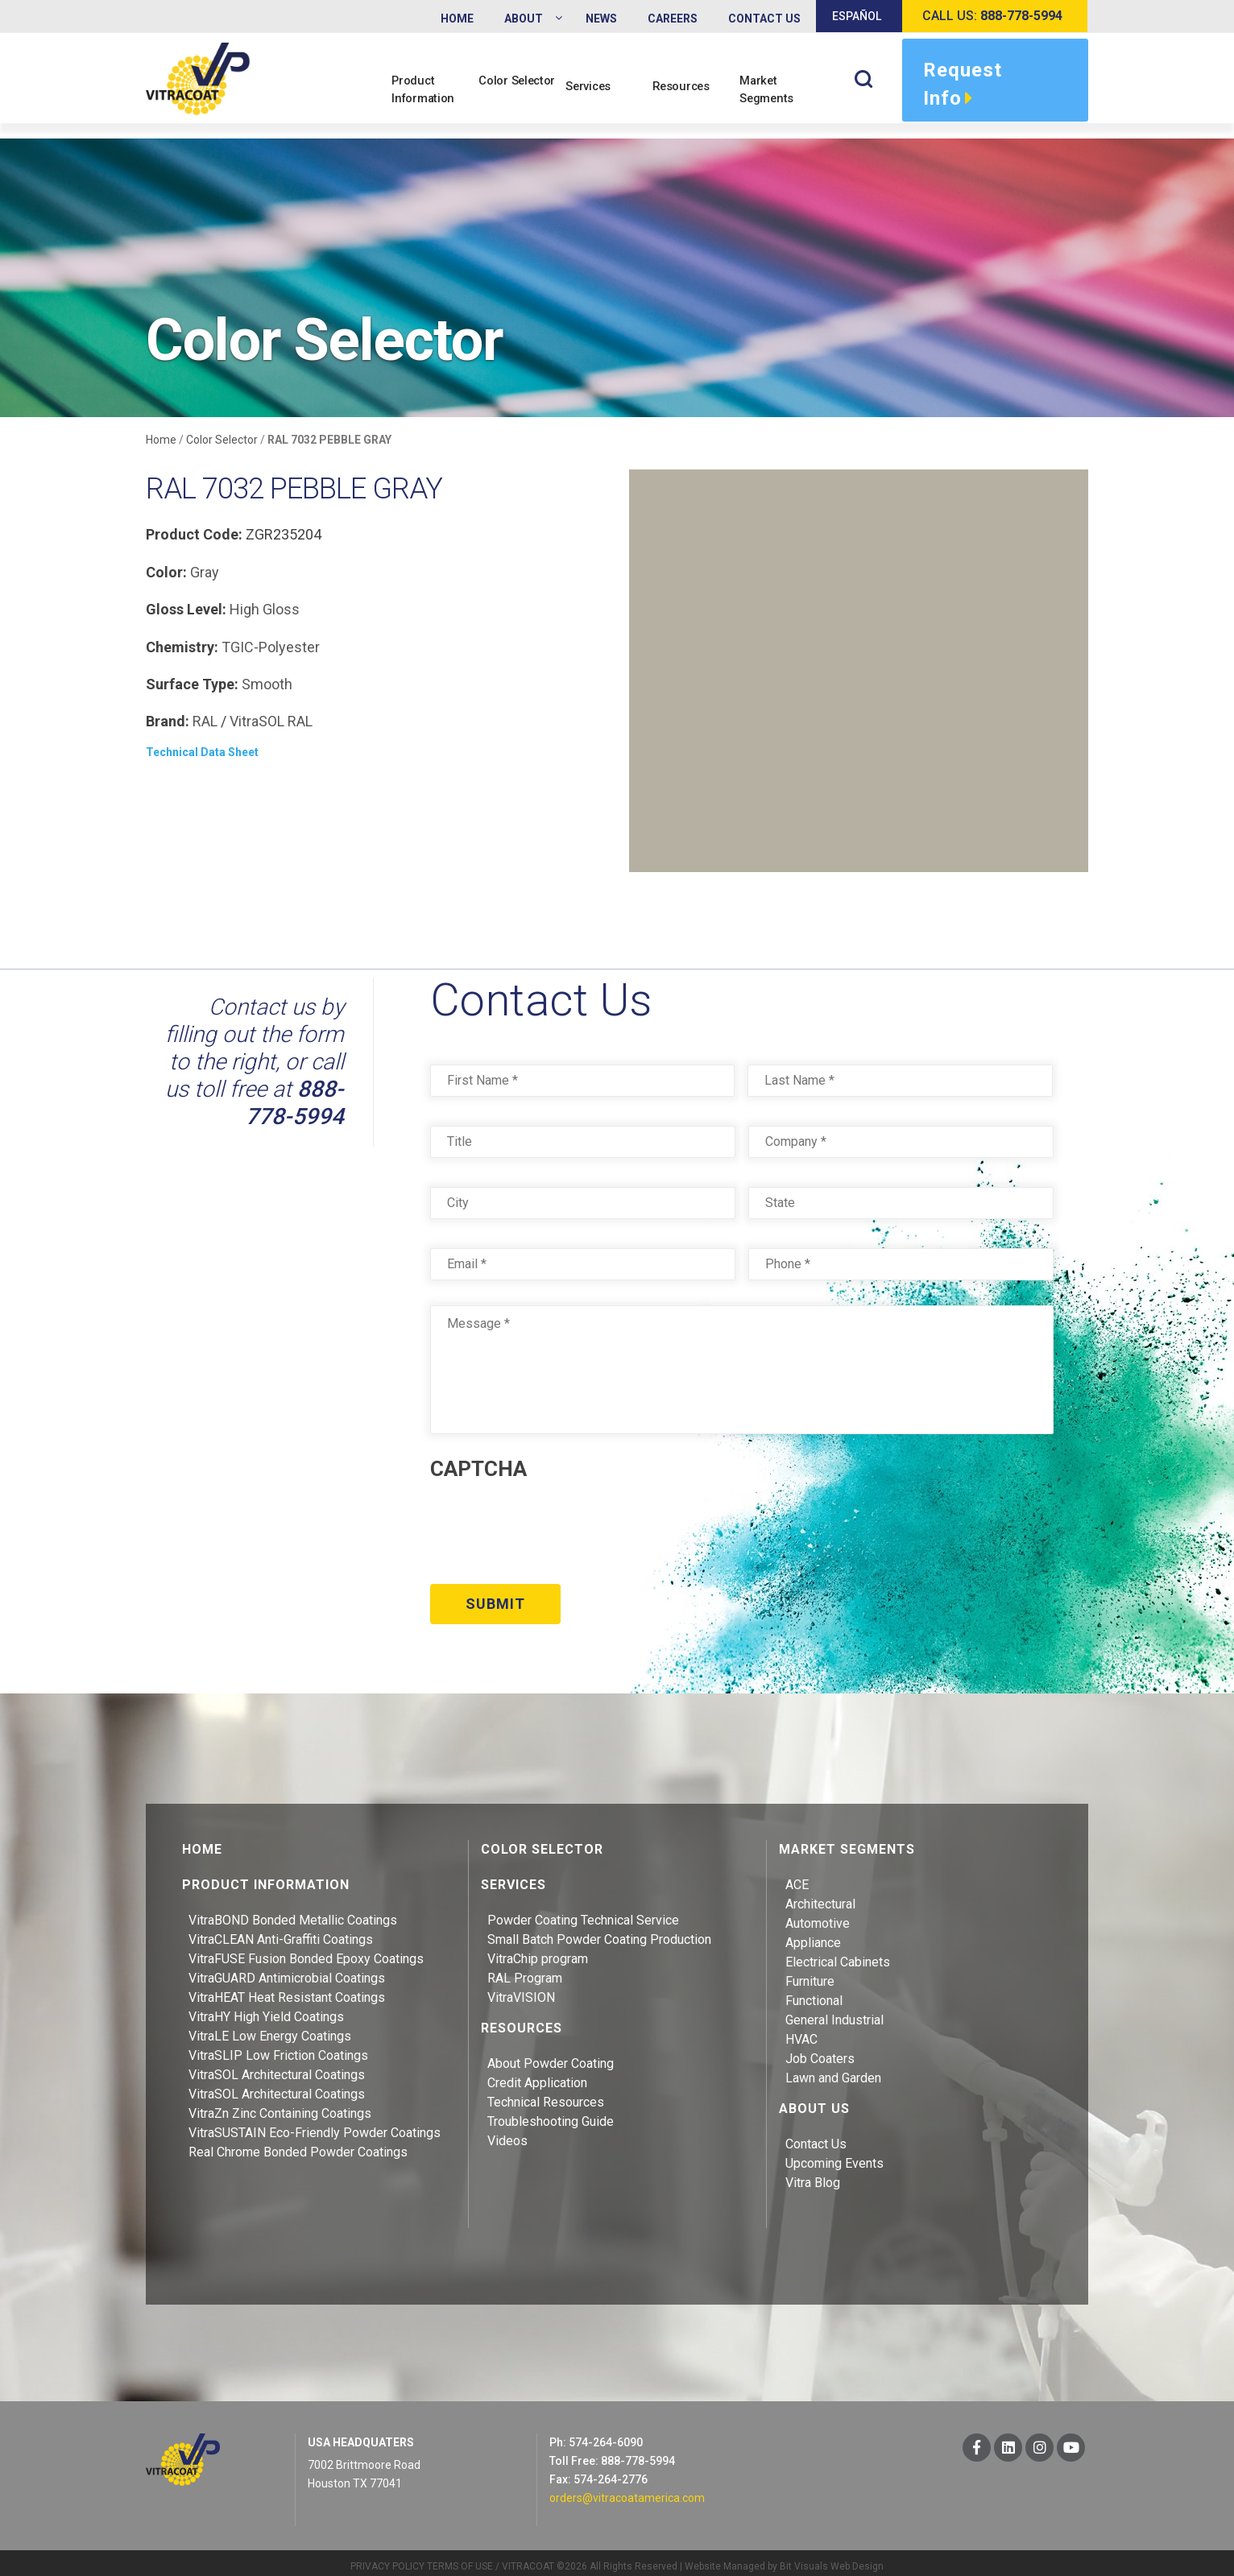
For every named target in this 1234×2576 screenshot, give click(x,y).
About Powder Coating (550, 2055)
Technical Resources (545, 2094)
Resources (690, 97)
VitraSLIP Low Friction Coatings (278, 2047)
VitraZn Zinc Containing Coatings (279, 2105)
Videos (507, 2132)
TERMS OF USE (460, 2558)
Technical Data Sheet (202, 752)
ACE (797, 1876)
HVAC (801, 2031)
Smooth (267, 684)
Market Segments (775, 88)
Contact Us (816, 2136)
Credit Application (537, 2074)
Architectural (820, 1896)
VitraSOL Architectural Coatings (276, 2066)
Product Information (432, 88)
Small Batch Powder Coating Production (599, 1931)
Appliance (813, 1934)
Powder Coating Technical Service (583, 1912)
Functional (814, 1992)
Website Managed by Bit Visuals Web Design (784, 2558)
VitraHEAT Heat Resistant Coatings (286, 1989)
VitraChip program (537, 1950)
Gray (204, 572)
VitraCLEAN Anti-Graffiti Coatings (280, 1931)
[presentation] (552, 1526)
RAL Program (524, 1970)
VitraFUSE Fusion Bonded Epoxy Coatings (306, 1950)
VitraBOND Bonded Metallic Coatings (292, 1912)
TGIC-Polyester (271, 647)
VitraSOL (257, 721)
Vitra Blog (812, 2174)
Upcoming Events (834, 2155)
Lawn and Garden (833, 2070)
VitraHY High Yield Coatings (266, 2008)
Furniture (809, 1973)
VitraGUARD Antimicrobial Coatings (286, 1970)
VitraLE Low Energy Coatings (269, 2028)
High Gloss (265, 610)
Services (597, 97)
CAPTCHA (478, 1470)
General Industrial (834, 2012)
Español (856, 16)
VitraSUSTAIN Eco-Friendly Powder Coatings (314, 2124)
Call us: (992, 15)
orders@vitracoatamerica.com (627, 2489)
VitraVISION (521, 1989)
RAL (205, 721)
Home (161, 440)
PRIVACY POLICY (387, 2558)
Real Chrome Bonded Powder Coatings (298, 2144)
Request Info (962, 86)
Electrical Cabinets (837, 1954)
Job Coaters (820, 2050)
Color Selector (509, 88)
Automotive (817, 1915)
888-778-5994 (295, 1104)
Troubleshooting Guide (550, 2113)
